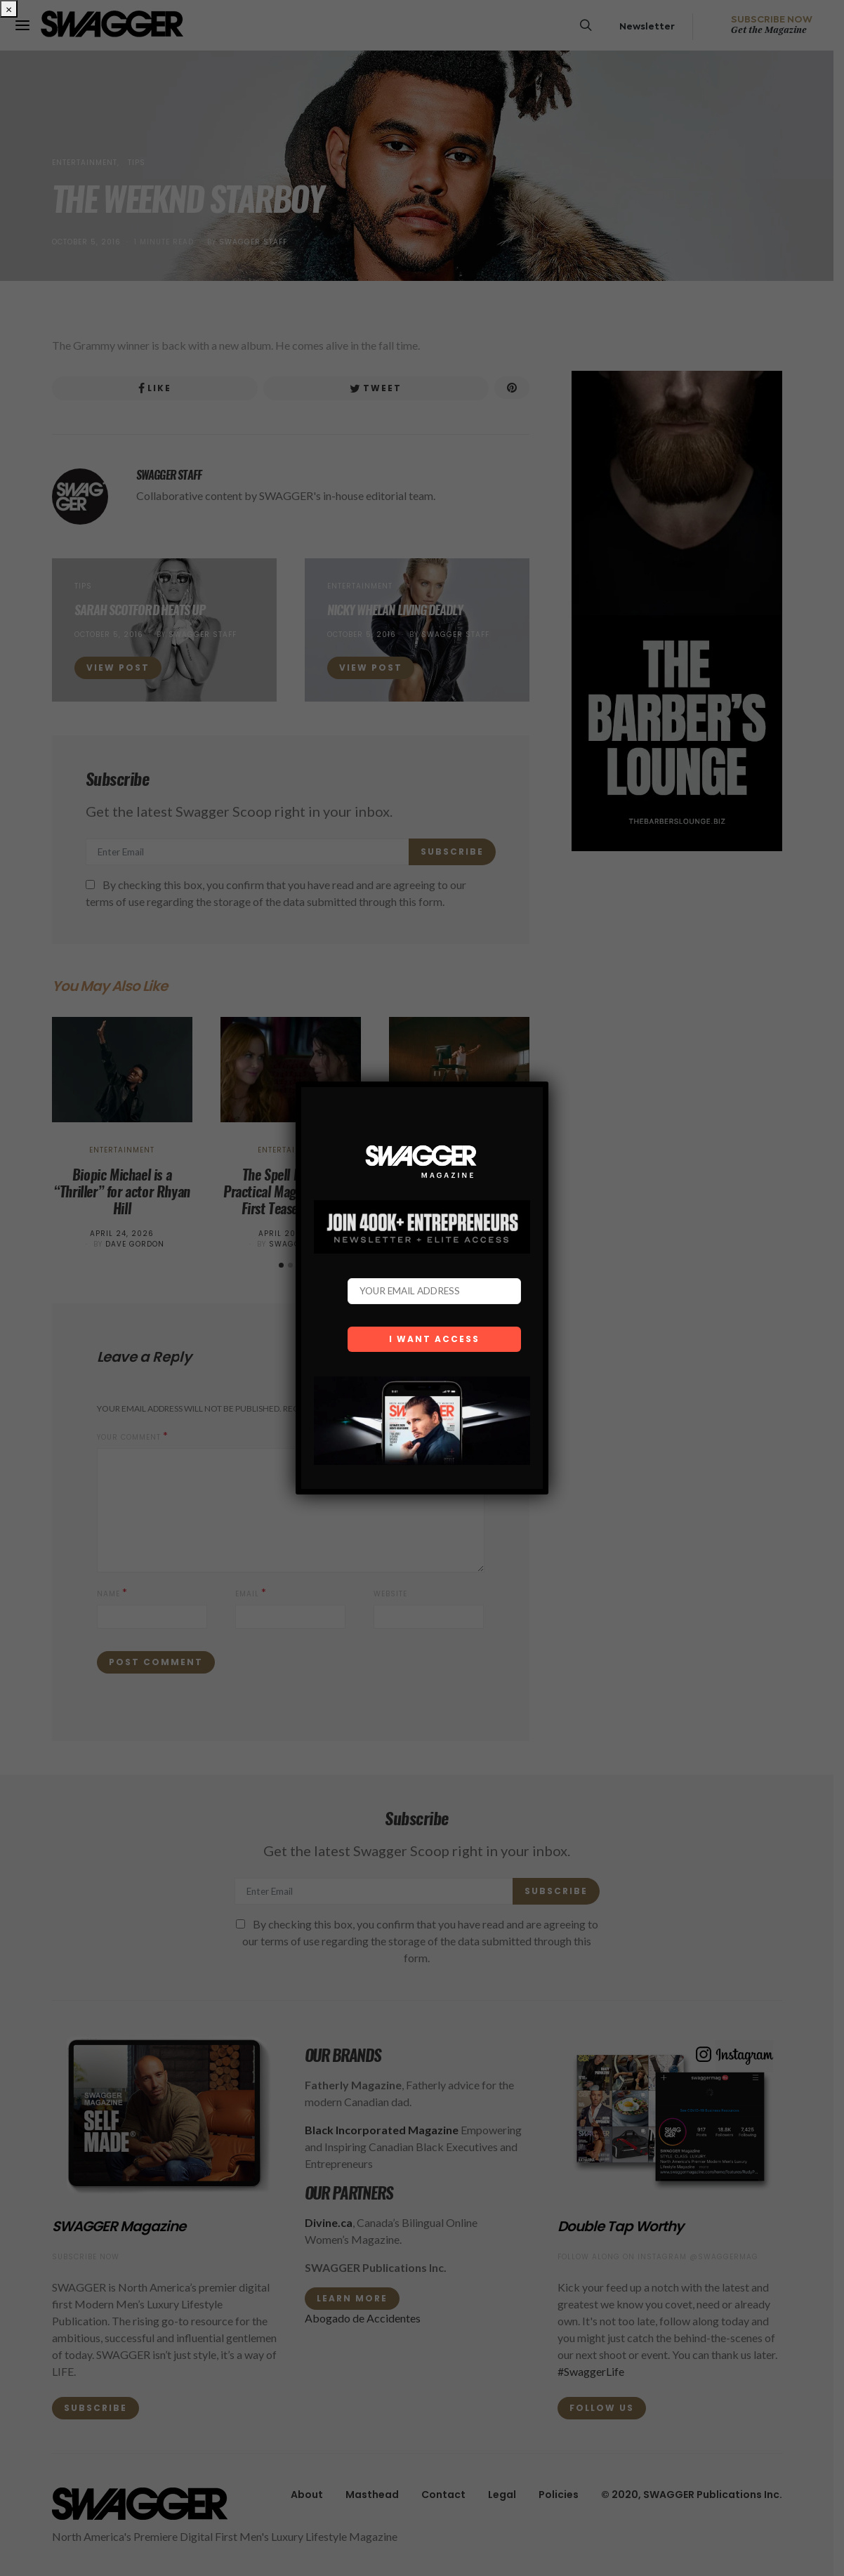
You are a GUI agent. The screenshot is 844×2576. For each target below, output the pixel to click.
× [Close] (9, 8)
